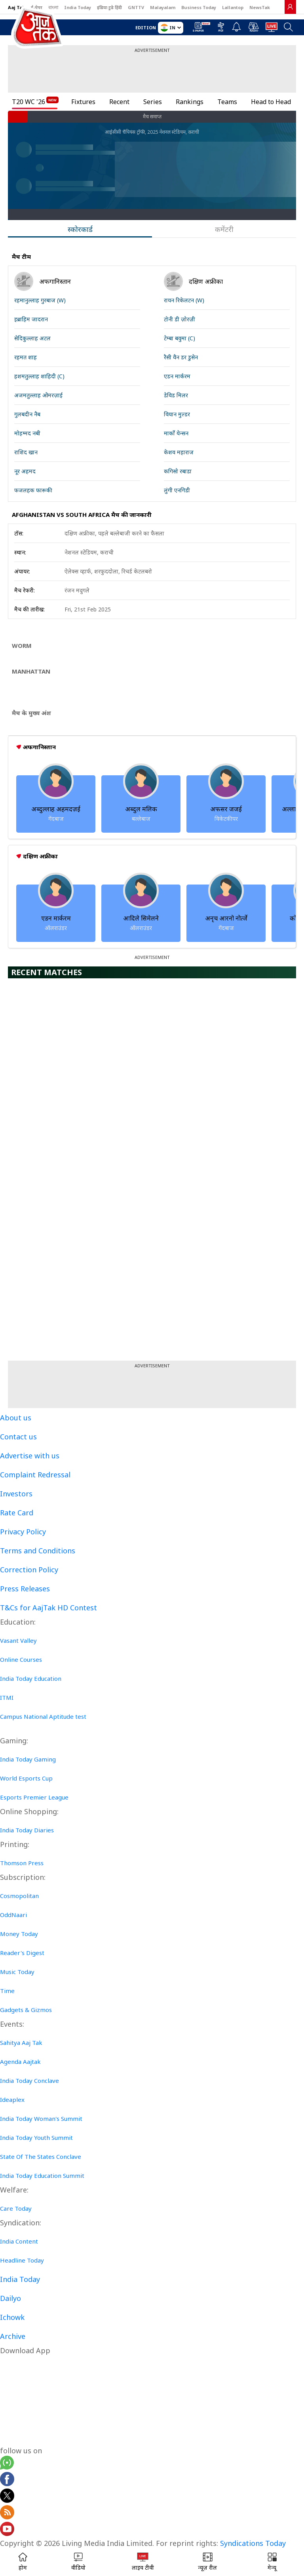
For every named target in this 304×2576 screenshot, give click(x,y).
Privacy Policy (23, 1531)
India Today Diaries (27, 1830)
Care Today (16, 2208)
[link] (290, 6)
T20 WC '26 (28, 101)
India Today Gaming (28, 1759)
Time (7, 1991)
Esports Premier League (34, 1797)
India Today (77, 7)
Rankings (189, 101)
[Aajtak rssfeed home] (7, 2513)
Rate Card (16, 1512)
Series (152, 101)
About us (15, 1417)
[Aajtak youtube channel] (7, 2530)
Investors (16, 1493)
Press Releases (25, 1588)
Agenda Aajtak (20, 2061)
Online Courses (21, 1659)
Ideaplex (12, 2099)
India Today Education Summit (42, 2175)
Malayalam (162, 7)
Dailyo (10, 2298)
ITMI (6, 1697)
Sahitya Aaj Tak (21, 2042)
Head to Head (271, 101)
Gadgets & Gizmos (26, 2010)
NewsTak (259, 7)
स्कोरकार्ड (80, 229)
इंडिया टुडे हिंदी (109, 7)
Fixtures (83, 101)
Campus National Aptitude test (43, 1716)
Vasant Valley (18, 1640)
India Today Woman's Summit (41, 2118)
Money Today (19, 1934)
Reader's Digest (22, 1953)
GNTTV (136, 7)
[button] (272, 2562)
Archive (12, 2336)
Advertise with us (29, 1455)
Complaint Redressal (35, 1474)
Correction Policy (29, 1569)
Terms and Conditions (37, 1550)
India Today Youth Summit (36, 2137)
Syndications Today (253, 2543)
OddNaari (13, 1915)
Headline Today (22, 2260)
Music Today (17, 1972)
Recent (119, 101)
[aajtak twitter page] (7, 2497)
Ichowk (12, 2317)
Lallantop (232, 7)
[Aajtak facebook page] (7, 2480)
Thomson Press (22, 1863)
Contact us (18, 1436)
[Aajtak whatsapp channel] (7, 2464)
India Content (19, 2241)
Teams (227, 101)
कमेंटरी (224, 229)
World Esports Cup (26, 1778)
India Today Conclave (29, 2080)
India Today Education (30, 1678)
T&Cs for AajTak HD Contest (48, 1607)
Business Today (198, 7)
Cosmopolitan (19, 1896)
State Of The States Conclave (40, 2156)
